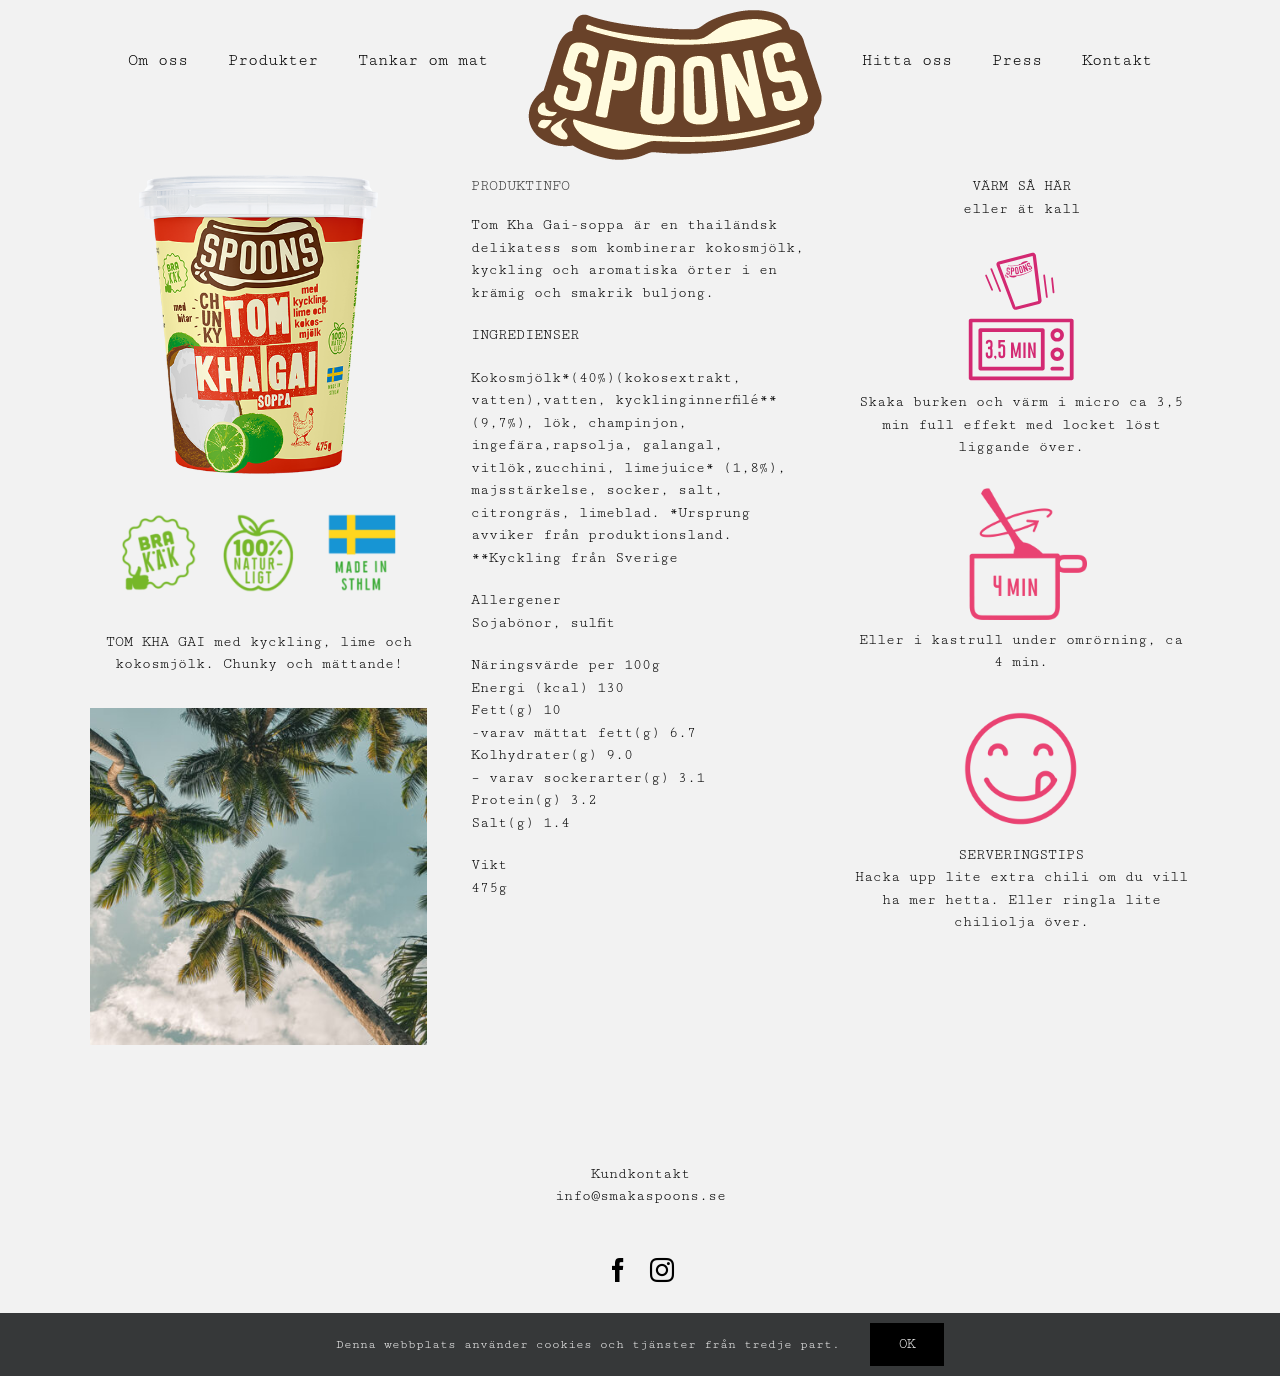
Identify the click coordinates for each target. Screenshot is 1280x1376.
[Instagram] (662, 1270)
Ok (907, 1344)
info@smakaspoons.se (640, 1196)
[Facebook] (618, 1270)
